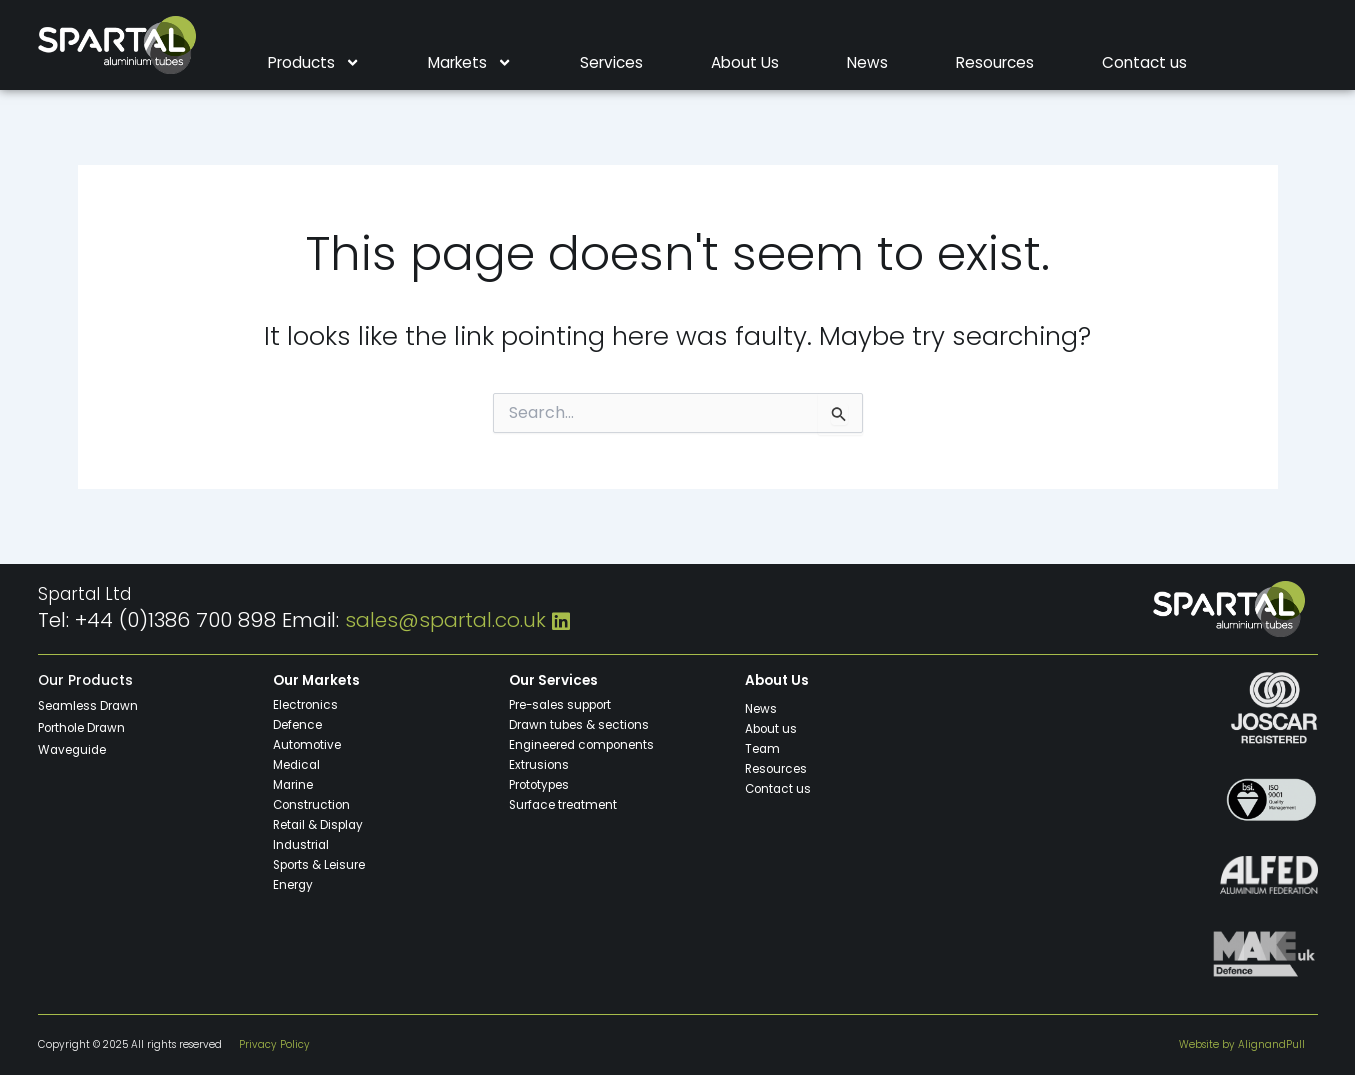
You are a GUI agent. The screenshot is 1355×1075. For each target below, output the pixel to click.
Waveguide (73, 749)
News (867, 63)
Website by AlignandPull (1242, 1044)
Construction (312, 804)
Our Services (553, 680)
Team (763, 748)
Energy (293, 884)
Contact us (1144, 63)
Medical (297, 764)
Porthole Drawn (82, 727)
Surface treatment (564, 804)
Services (611, 63)
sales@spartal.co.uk (445, 620)
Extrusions (539, 764)
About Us (745, 63)
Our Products (85, 680)
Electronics (305, 704)
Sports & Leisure (319, 864)
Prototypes (539, 784)
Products (314, 63)
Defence (297, 724)
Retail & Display (319, 824)
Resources (995, 63)
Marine (293, 784)
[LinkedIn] (561, 620)
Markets (470, 63)
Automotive (307, 744)
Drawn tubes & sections (580, 724)
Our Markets (317, 680)
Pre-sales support (562, 704)
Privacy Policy (274, 1044)
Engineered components (583, 744)
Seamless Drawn (89, 705)
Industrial (302, 844)
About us (771, 728)
